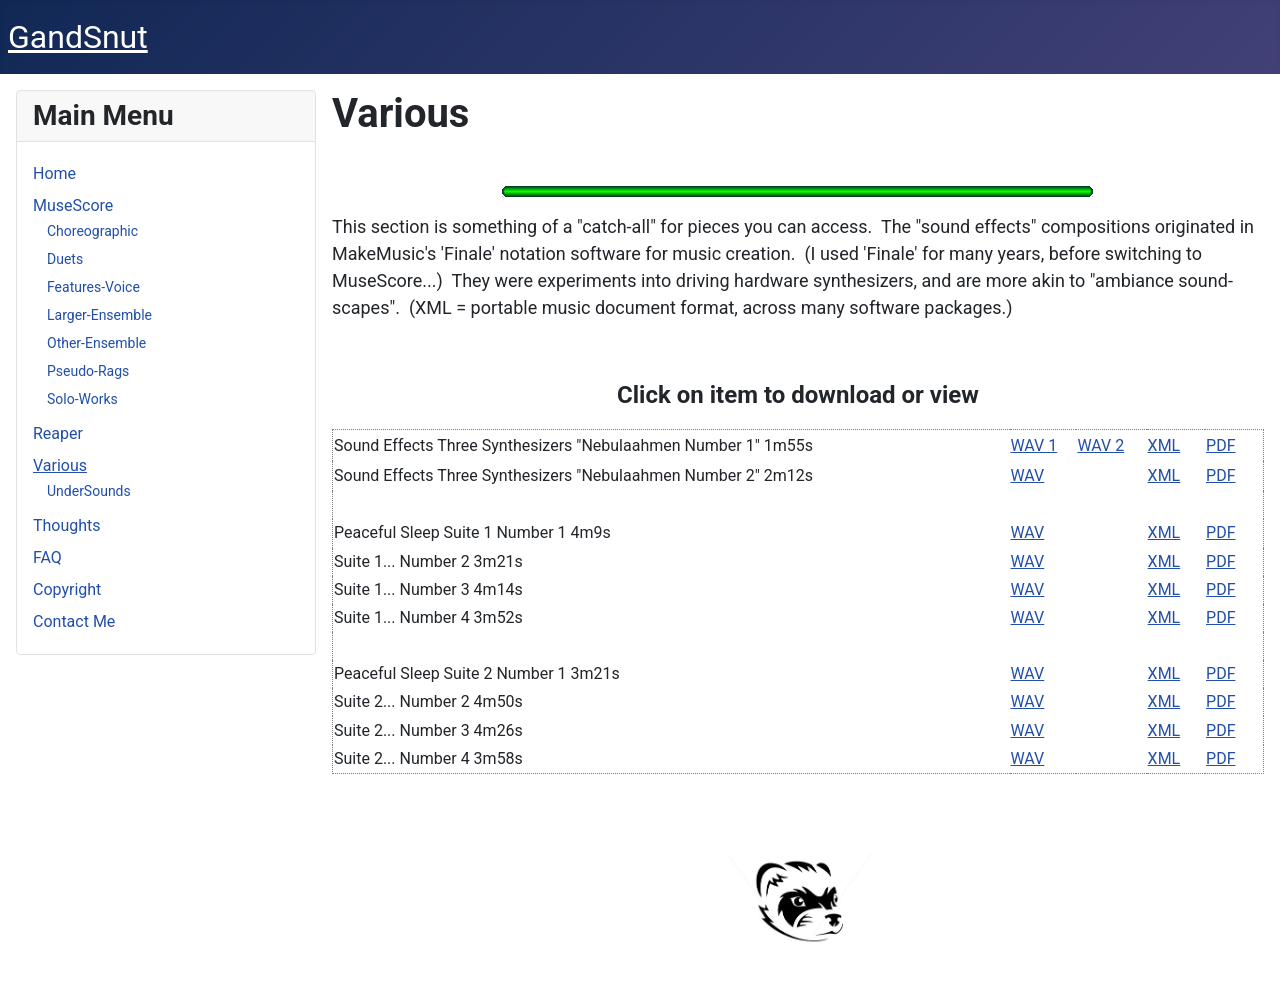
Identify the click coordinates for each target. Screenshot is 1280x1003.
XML (1164, 445)
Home (54, 173)
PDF (1220, 445)
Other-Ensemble (96, 343)
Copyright (67, 589)
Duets (65, 259)
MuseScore (73, 205)
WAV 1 (1034, 445)
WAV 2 (1100, 445)
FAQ (47, 557)
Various (60, 465)
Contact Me (74, 621)
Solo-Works (82, 399)
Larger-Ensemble (99, 315)
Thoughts (67, 525)
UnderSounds (89, 491)
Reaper (58, 433)
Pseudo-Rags (88, 371)
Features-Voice (93, 287)
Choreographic (92, 231)
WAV (1028, 475)
